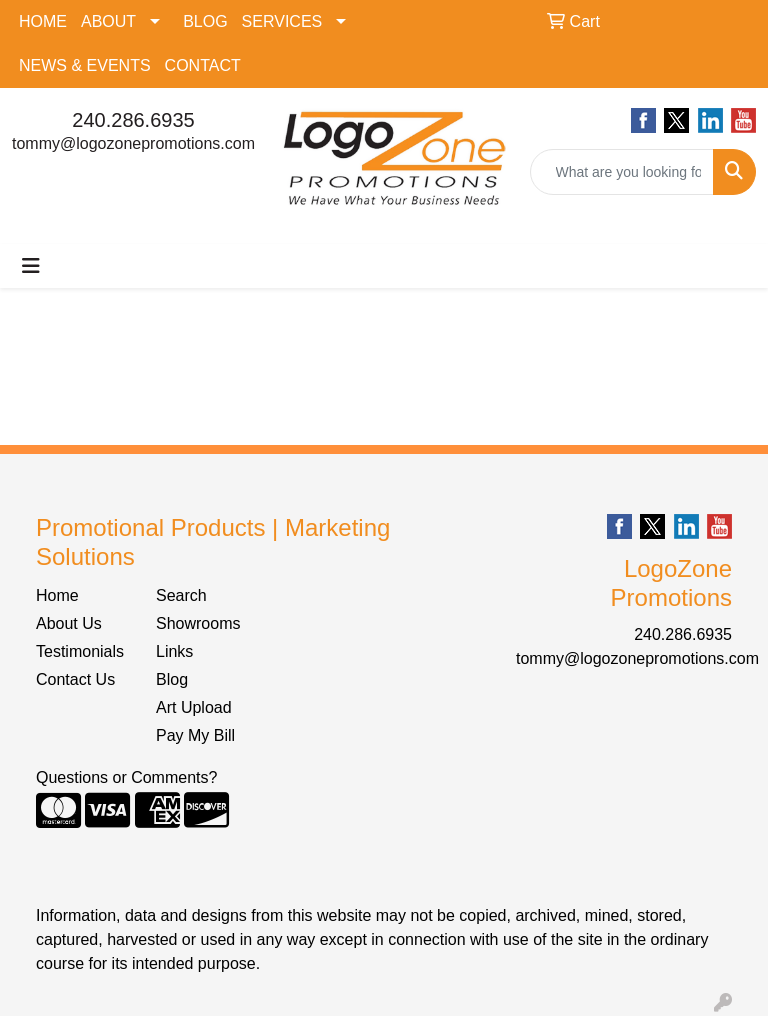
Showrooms (198, 623)
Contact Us (75, 679)
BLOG (205, 21)
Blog (172, 679)
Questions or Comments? (126, 777)
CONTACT (203, 65)
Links (174, 651)
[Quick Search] (622, 172)
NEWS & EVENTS (85, 65)
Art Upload (194, 707)
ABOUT (108, 21)
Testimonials (80, 651)
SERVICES (282, 21)
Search (181, 595)
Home (57, 595)
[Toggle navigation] (31, 266)
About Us (69, 623)
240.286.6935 (133, 120)
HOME (43, 21)
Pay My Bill (195, 735)
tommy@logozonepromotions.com (133, 143)
